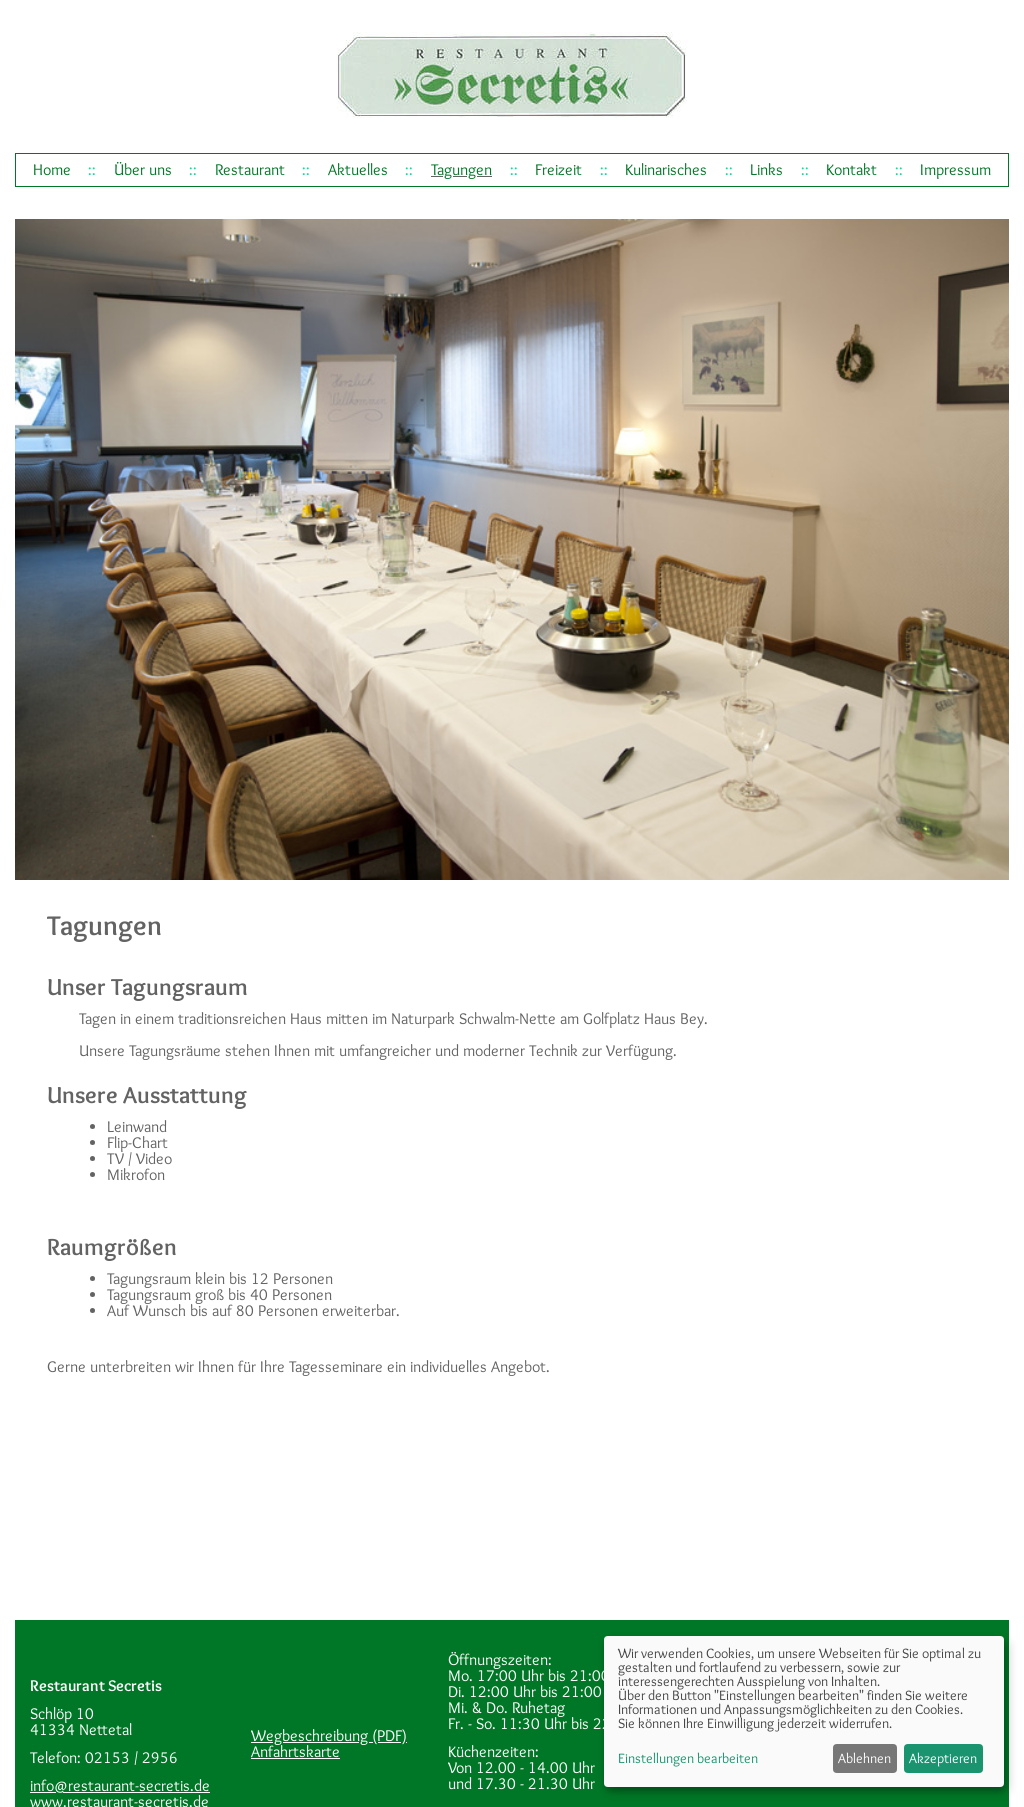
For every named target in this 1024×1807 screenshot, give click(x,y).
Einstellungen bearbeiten (688, 1758)
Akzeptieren (943, 1758)
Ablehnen (864, 1758)
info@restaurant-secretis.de (120, 1785)
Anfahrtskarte (295, 1751)
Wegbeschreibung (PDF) (329, 1735)
